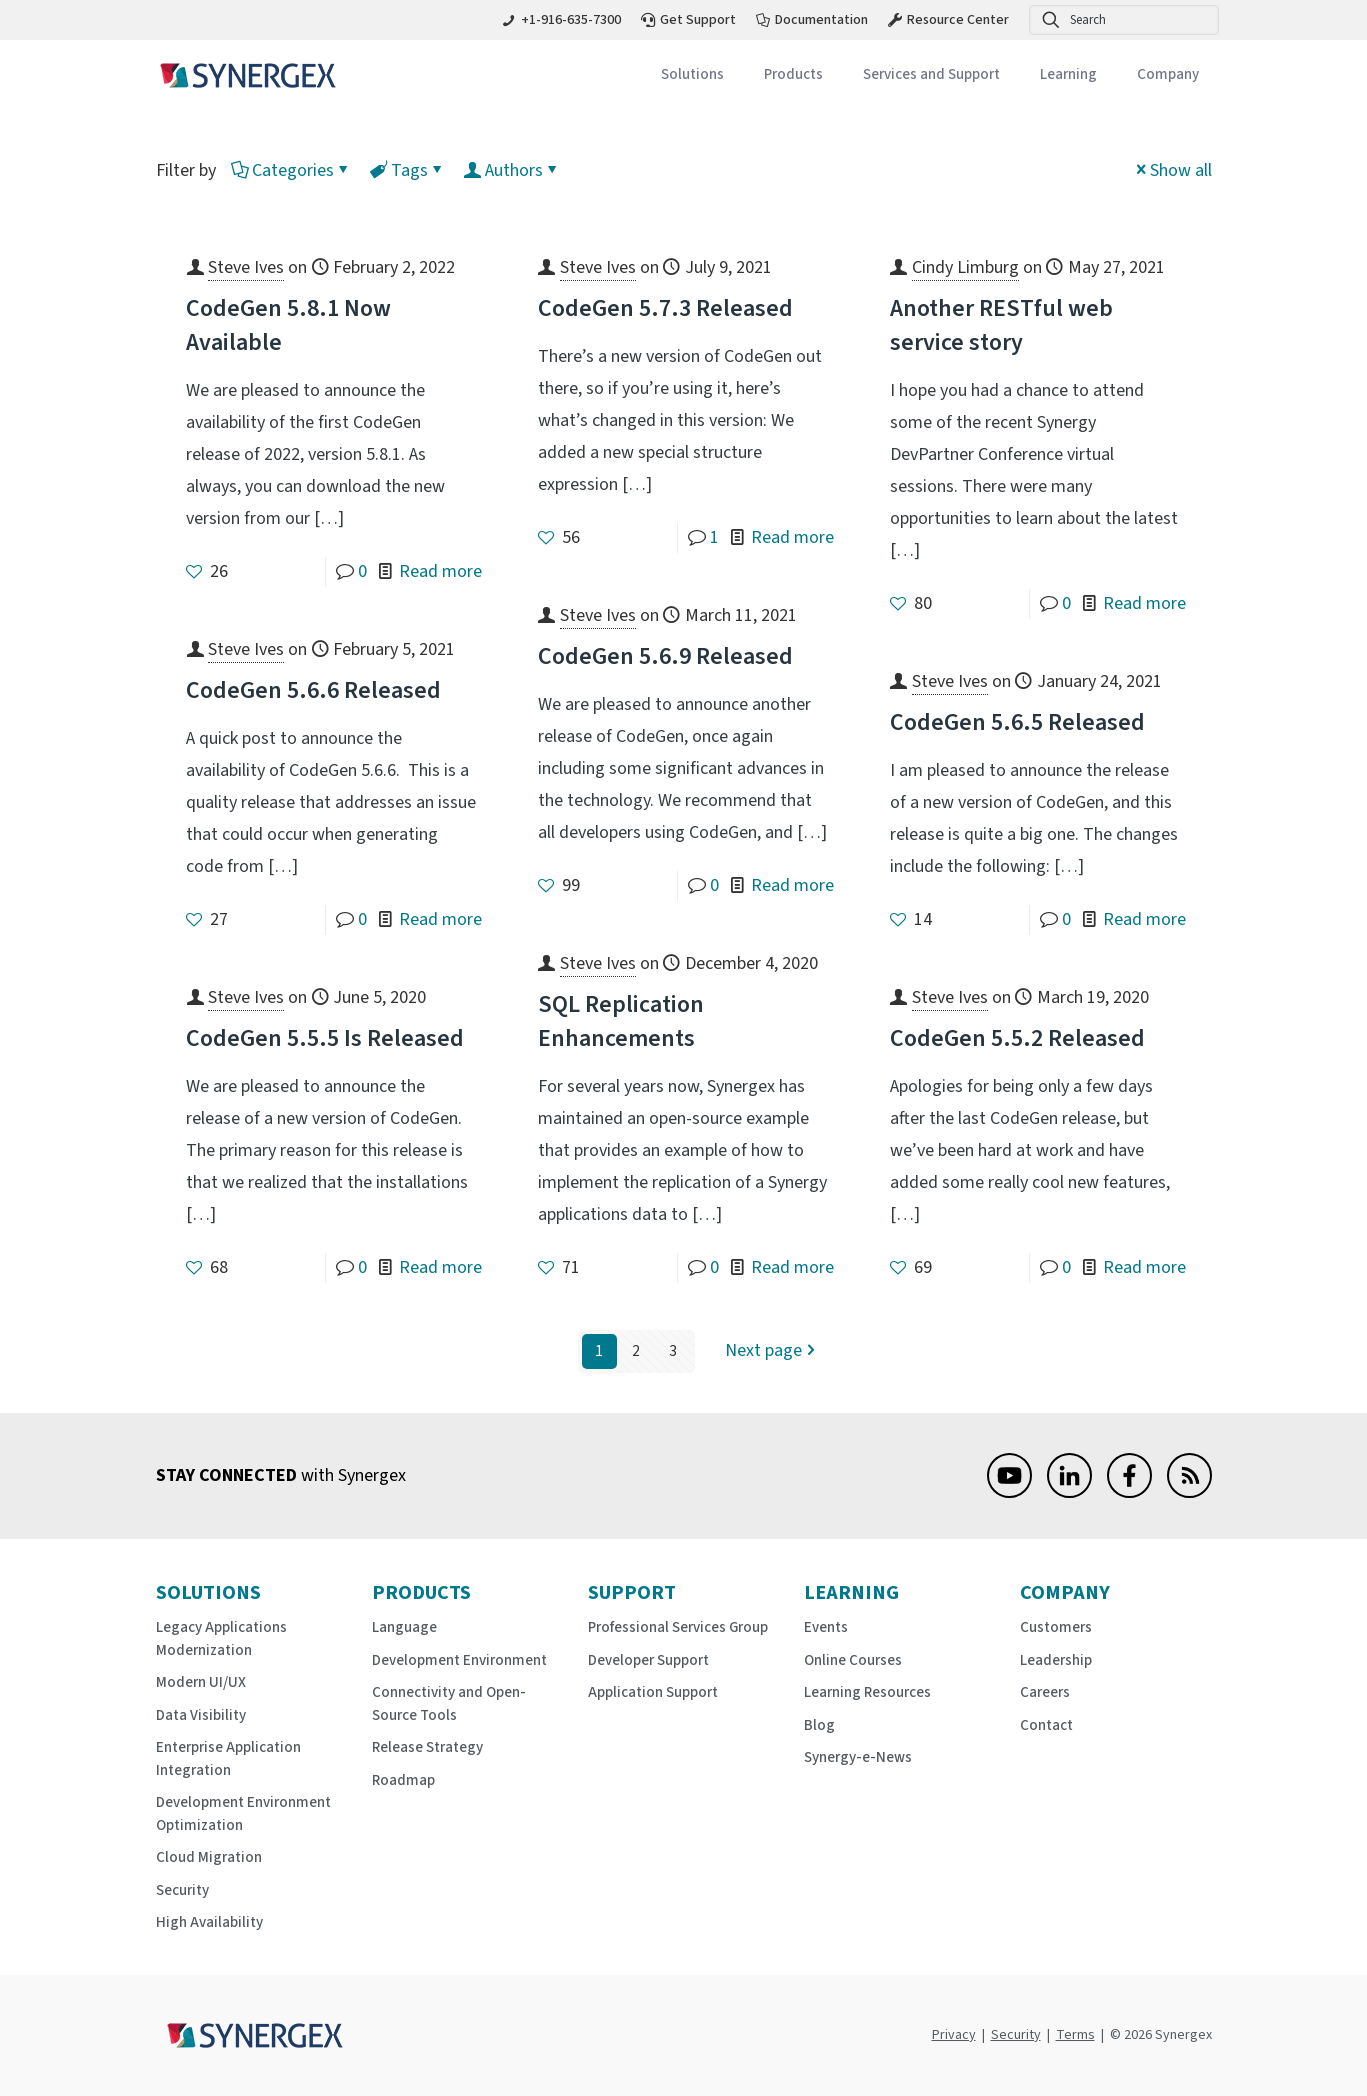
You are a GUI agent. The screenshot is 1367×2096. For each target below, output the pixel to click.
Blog (819, 1725)
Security (182, 1890)
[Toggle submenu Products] (793, 75)
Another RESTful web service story (1001, 325)
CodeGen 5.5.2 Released (1017, 1038)
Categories (291, 170)
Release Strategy (427, 1747)
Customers (1056, 1627)
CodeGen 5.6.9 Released (665, 656)
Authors (512, 170)
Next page (772, 1351)
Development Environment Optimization (243, 1814)
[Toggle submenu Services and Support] (931, 75)
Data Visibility (201, 1715)
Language (404, 1627)
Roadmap (403, 1780)
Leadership (1056, 1660)
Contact (1046, 1725)
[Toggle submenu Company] (1168, 75)
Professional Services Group (678, 1627)
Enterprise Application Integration (228, 1759)
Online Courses (853, 1660)
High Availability (209, 1922)
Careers (1045, 1692)
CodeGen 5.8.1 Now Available (288, 325)
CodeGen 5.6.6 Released (313, 690)
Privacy (954, 2035)
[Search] (1124, 20)
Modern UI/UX (201, 1682)
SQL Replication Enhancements (621, 1021)
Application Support (653, 1692)
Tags (408, 170)
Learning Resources (867, 1692)
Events (826, 1627)
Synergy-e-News (858, 1757)
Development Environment (459, 1660)
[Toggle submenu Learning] (1068, 75)
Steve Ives (246, 267)
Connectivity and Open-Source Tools (449, 1704)
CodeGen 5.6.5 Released (1017, 722)
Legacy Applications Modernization (221, 1639)
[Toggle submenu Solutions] (692, 75)
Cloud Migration (209, 1857)
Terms (1075, 2035)
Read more (440, 571)
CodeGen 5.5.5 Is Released (325, 1038)
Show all (1172, 170)
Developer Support (648, 1660)
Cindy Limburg (965, 267)
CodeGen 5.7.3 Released (665, 308)
